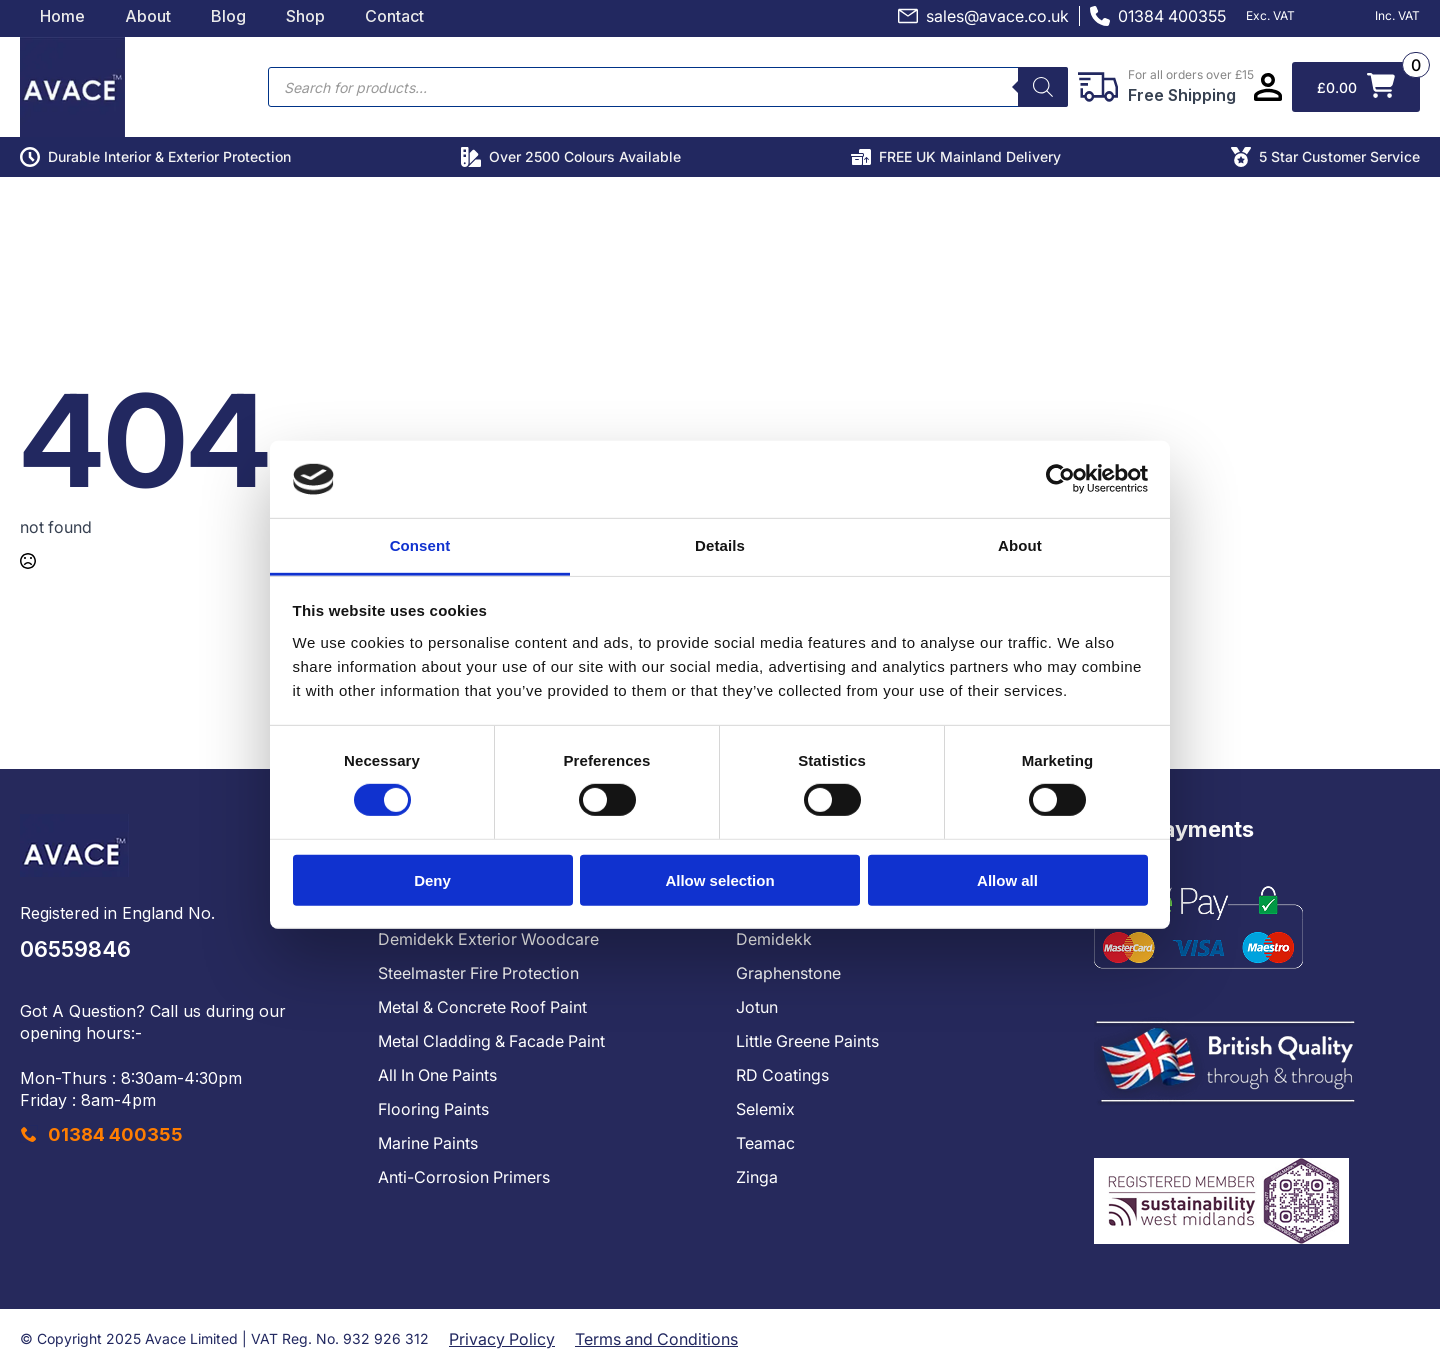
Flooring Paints (433, 1109)
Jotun (757, 1007)
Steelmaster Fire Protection (478, 973)
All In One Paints (437, 1075)
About (148, 16)
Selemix (765, 1109)
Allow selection (719, 879)
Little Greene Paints (807, 1041)
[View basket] (1356, 87)
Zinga (757, 1177)
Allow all (1007, 879)
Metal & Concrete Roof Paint (482, 1007)
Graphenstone (788, 973)
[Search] (1043, 87)
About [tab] (1020, 545)
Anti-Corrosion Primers (464, 1177)
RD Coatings (782, 1075)
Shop (305, 16)
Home (62, 16)
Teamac (765, 1143)
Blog (228, 16)
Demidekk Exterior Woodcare (488, 939)
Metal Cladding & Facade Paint (491, 1041)
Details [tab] (720, 545)
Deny (432, 879)
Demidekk (774, 939)
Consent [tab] (420, 545)
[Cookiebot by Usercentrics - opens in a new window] (1060, 479)
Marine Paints (428, 1143)
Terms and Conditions (656, 1339)
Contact (394, 16)
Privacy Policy (502, 1339)
